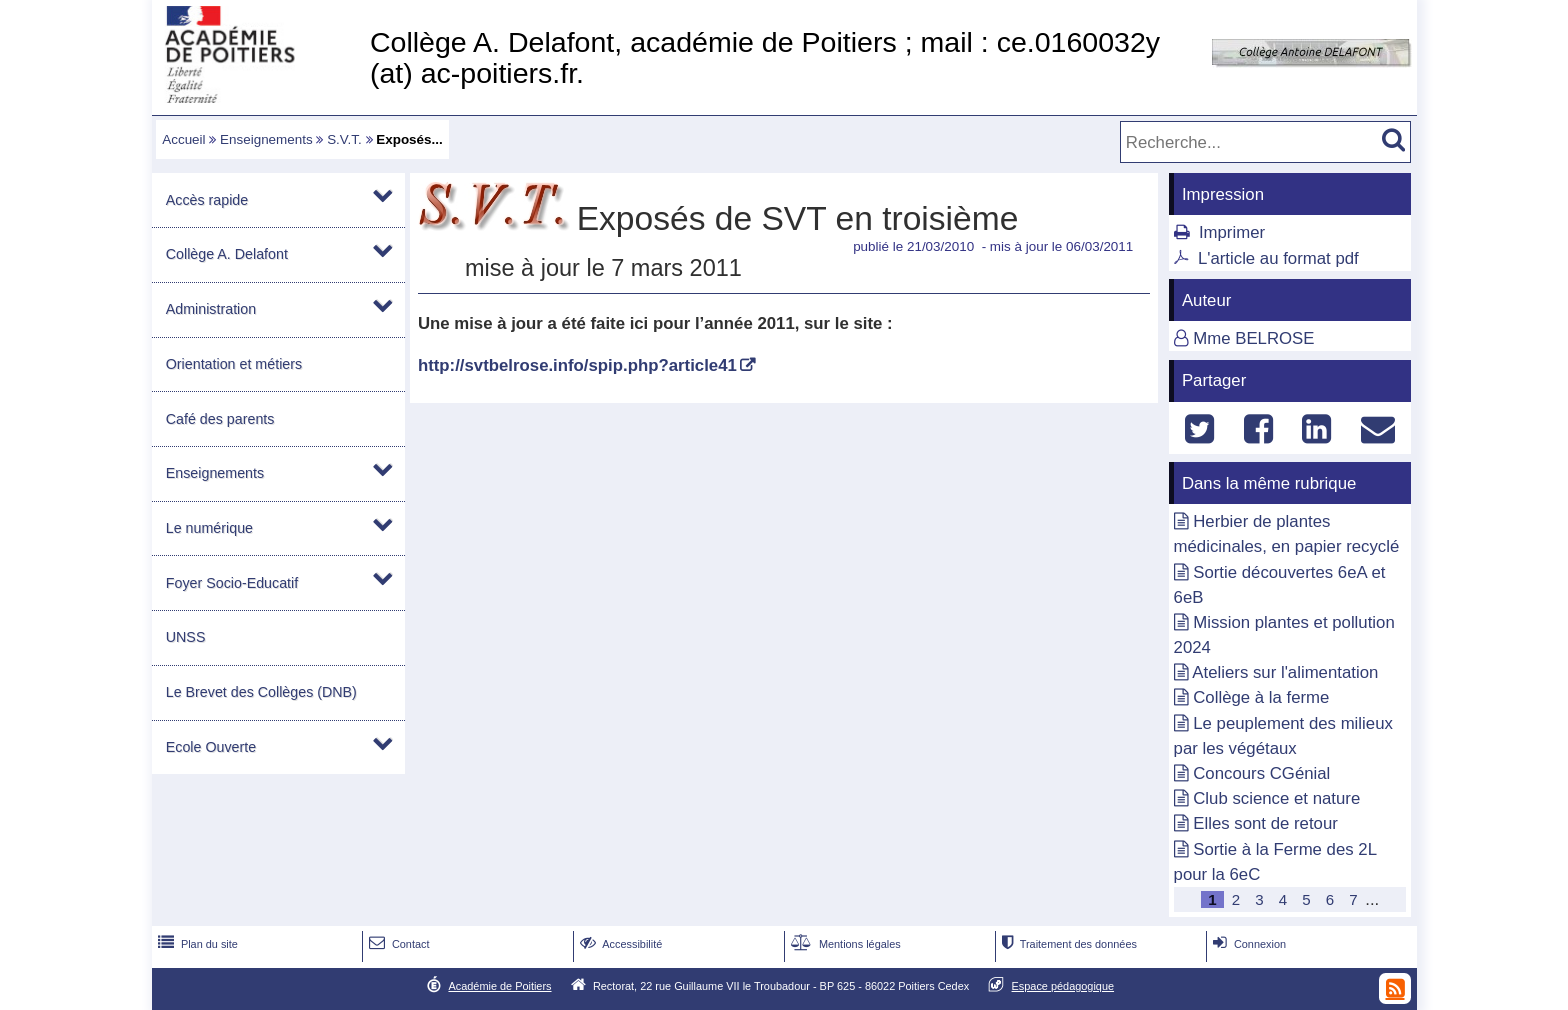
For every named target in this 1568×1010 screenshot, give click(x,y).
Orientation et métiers (234, 364)
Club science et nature (1276, 798)
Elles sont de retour (1265, 823)
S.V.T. (344, 139)
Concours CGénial (1261, 773)
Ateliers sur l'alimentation (1285, 672)
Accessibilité (619, 944)
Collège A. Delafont (227, 254)
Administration (211, 309)
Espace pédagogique (1063, 986)
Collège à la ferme (1261, 697)
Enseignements (266, 139)
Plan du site (196, 944)
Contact (397, 944)
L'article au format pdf (1278, 258)
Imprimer (1232, 232)
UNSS (186, 637)
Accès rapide (207, 200)
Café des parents (220, 419)
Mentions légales (844, 944)
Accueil (183, 139)
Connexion (1247, 944)
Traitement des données (1067, 944)
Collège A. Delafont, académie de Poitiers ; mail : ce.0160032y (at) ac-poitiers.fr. (765, 57)
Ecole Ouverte (211, 747)
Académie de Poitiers (499, 986)
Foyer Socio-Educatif (232, 583)
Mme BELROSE (1253, 338)
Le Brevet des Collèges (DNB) (261, 692)
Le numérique (209, 528)
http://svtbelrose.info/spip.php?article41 (577, 365)
